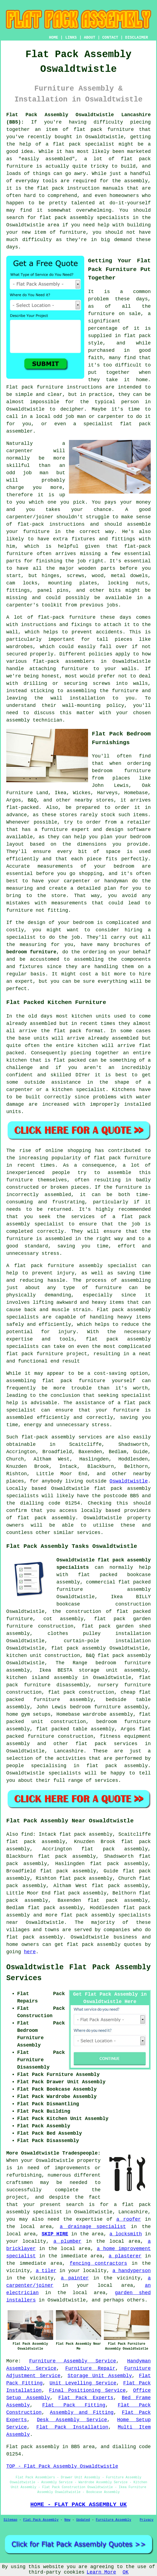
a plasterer (124, 2256)
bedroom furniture (31, 952)
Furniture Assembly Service (72, 2361)
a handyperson (131, 2270)
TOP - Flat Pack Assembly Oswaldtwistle (62, 2466)
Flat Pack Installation (72, 2427)
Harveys (107, 793)
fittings (18, 590)
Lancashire (68, 1751)
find (27, 1834)
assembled (125, 1038)
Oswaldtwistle (129, 1481)
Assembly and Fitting (82, 2412)
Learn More (101, 2572)
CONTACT (110, 37)
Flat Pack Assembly (41, 2520)
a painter (75, 2278)
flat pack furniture (122, 1158)
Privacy (146, 2520)
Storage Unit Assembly (100, 2375)
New (67, 2520)
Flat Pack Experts (85, 2398)
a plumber (67, 2241)
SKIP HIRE (55, 2234)
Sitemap (10, 2520)
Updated (83, 2520)
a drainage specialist (93, 2226)
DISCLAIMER (136, 37)
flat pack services (106, 1743)
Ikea (60, 793)
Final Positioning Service (87, 2390)
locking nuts (128, 583)
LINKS (71, 37)
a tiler (46, 2270)
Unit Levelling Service (83, 2383)
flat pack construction (81, 1692)
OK (126, 2572)
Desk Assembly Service (72, 2420)
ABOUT (89, 37)
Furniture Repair (90, 2368)
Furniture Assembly (113, 2520)
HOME (53, 37)
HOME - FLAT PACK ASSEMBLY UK (78, 2504)
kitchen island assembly (42, 1677)
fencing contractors (98, 2263)
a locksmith (126, 2234)
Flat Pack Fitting (73, 2405)
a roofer (128, 2219)
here (30, 1952)
